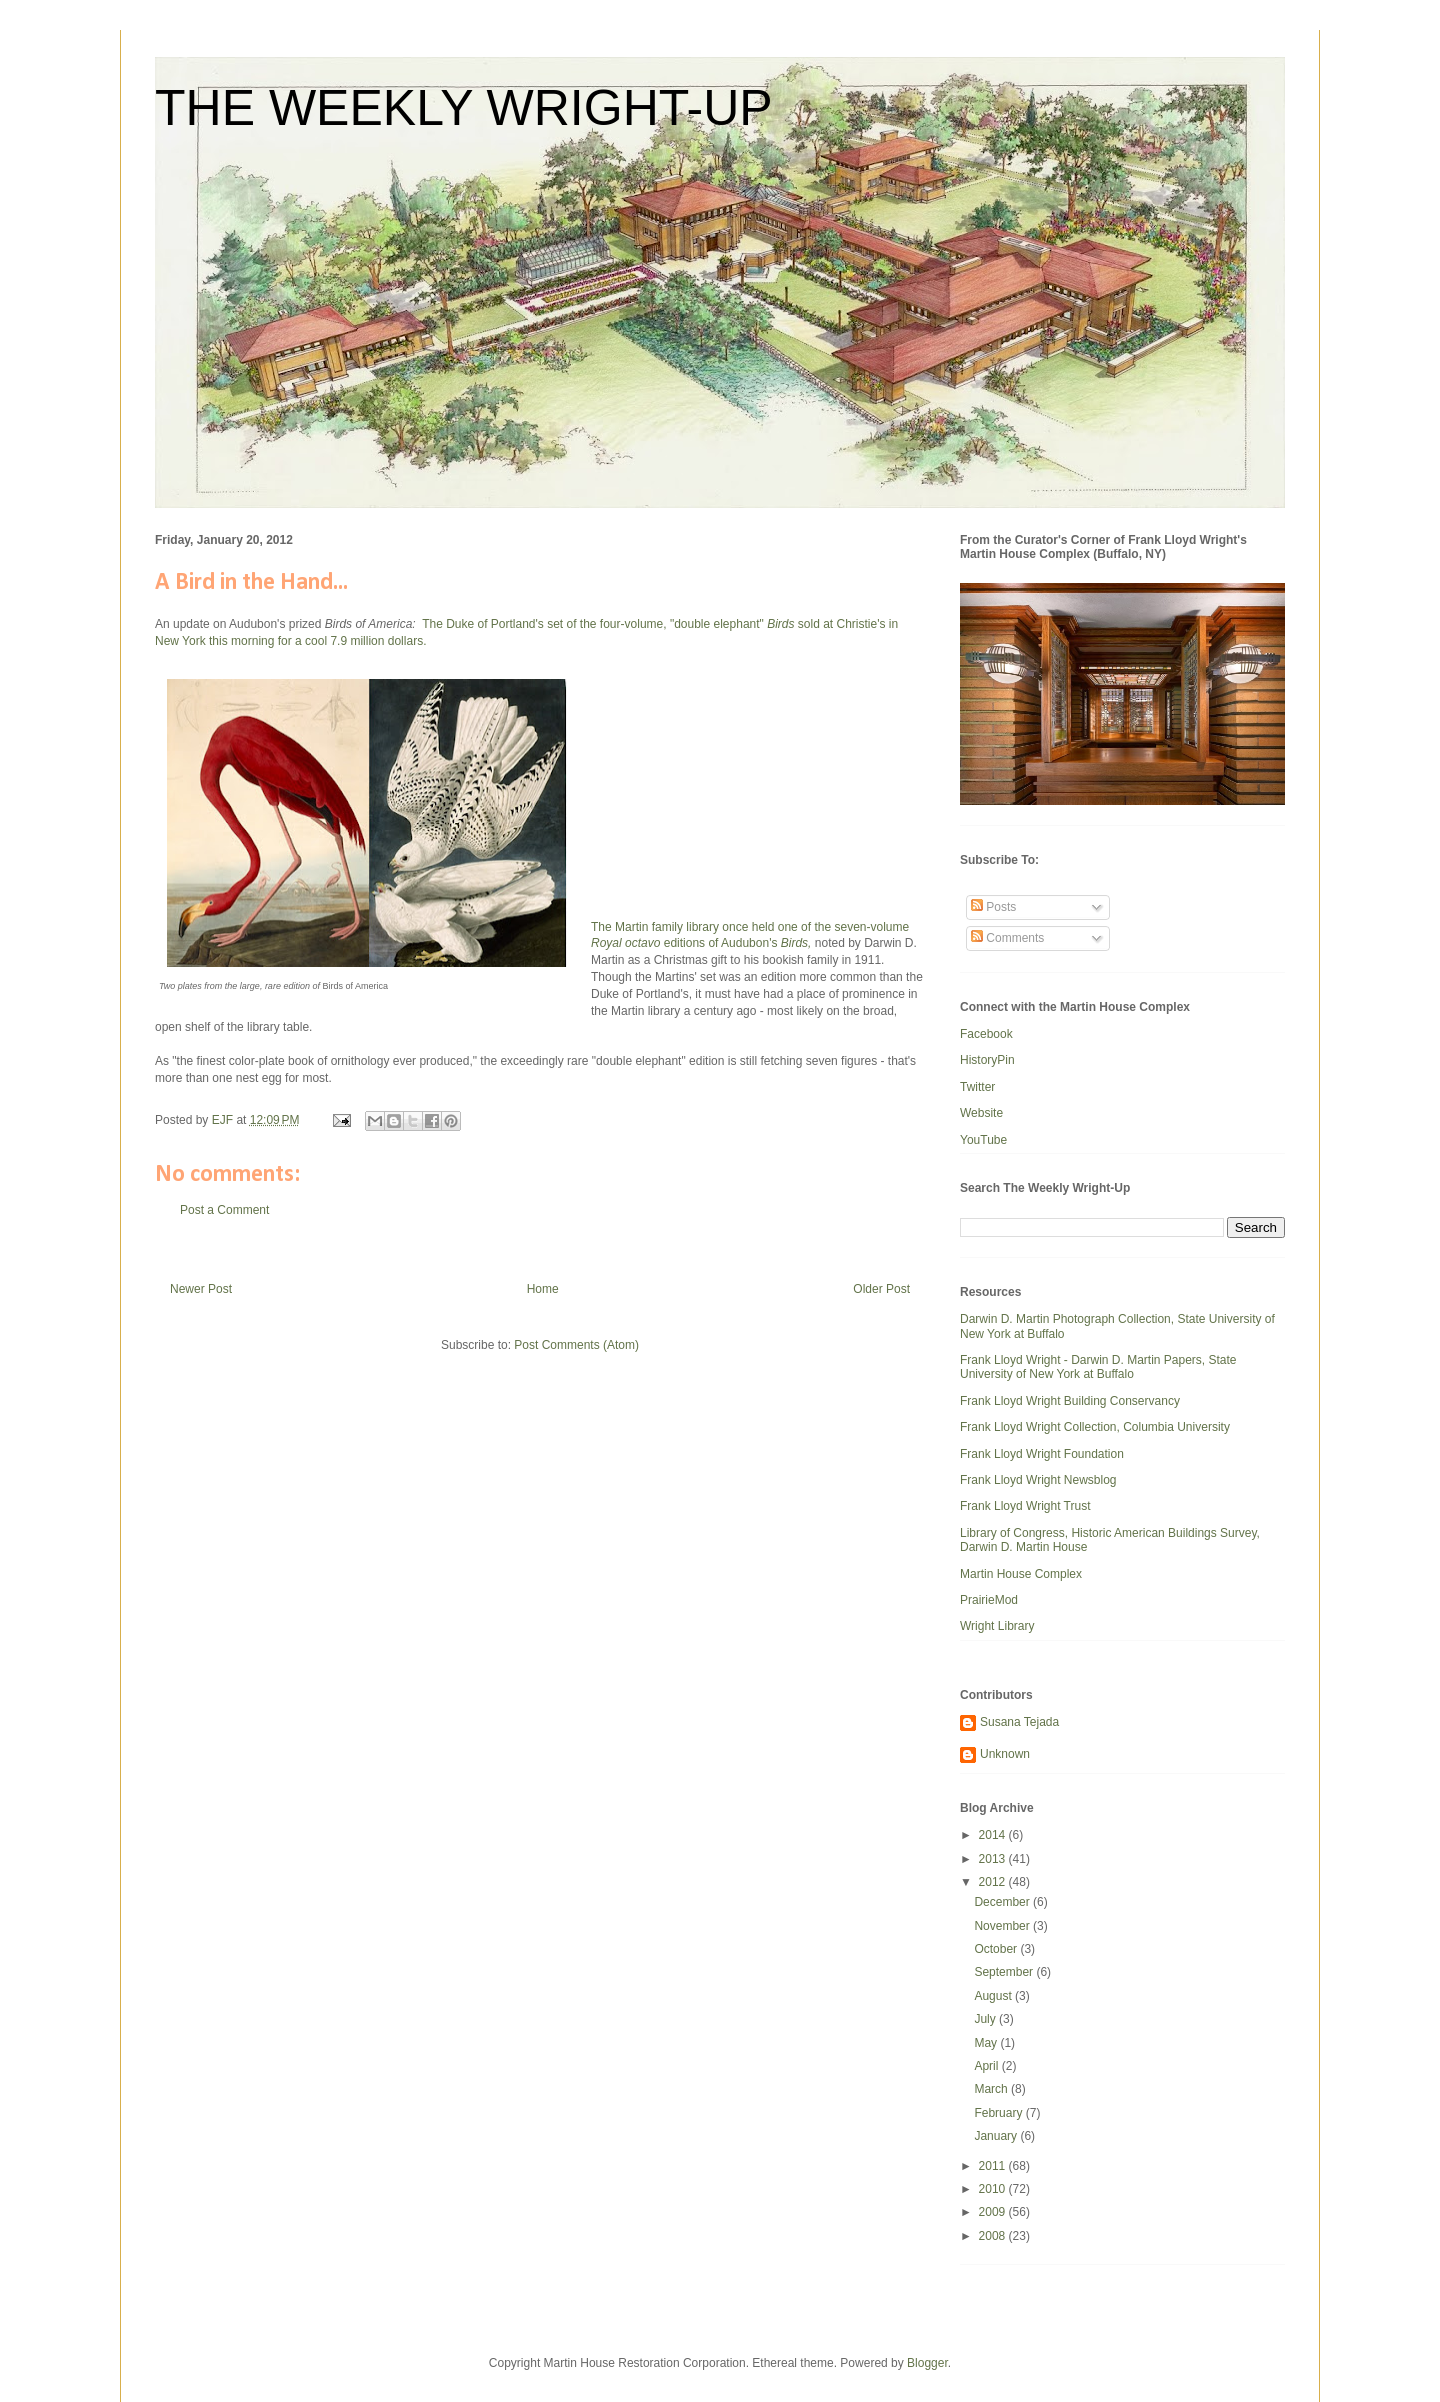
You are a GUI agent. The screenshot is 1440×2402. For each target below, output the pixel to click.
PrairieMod (989, 1600)
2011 (994, 2166)
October (997, 1949)
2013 (994, 1859)
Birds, (796, 943)
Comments (1007, 938)
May (987, 2043)
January (997, 2136)
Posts (993, 907)
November (1003, 1926)
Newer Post (201, 1289)
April (987, 2066)
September (1005, 1972)
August (994, 1996)
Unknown (1005, 1754)
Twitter (977, 1087)
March (992, 2089)
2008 (994, 2236)
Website (981, 1113)
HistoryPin (987, 1060)
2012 (994, 1882)
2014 (994, 1835)
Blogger (927, 2363)
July (986, 2019)
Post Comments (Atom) (576, 1345)
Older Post (881, 1289)
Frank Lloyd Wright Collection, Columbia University (1095, 1427)
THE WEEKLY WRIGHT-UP (464, 108)
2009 (994, 2212)
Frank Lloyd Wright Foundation (1042, 1454)
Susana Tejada (1019, 1722)
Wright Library (997, 1626)
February (999, 2113)
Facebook (986, 1034)
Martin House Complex (1021, 1574)
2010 (994, 2189)
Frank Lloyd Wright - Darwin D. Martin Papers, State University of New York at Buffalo (1098, 1367)
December (1003, 1902)
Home (543, 1289)
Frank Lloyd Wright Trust (1025, 1506)
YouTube (983, 1140)
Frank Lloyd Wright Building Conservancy (1070, 1401)
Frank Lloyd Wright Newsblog (1038, 1480)
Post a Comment (224, 1210)
